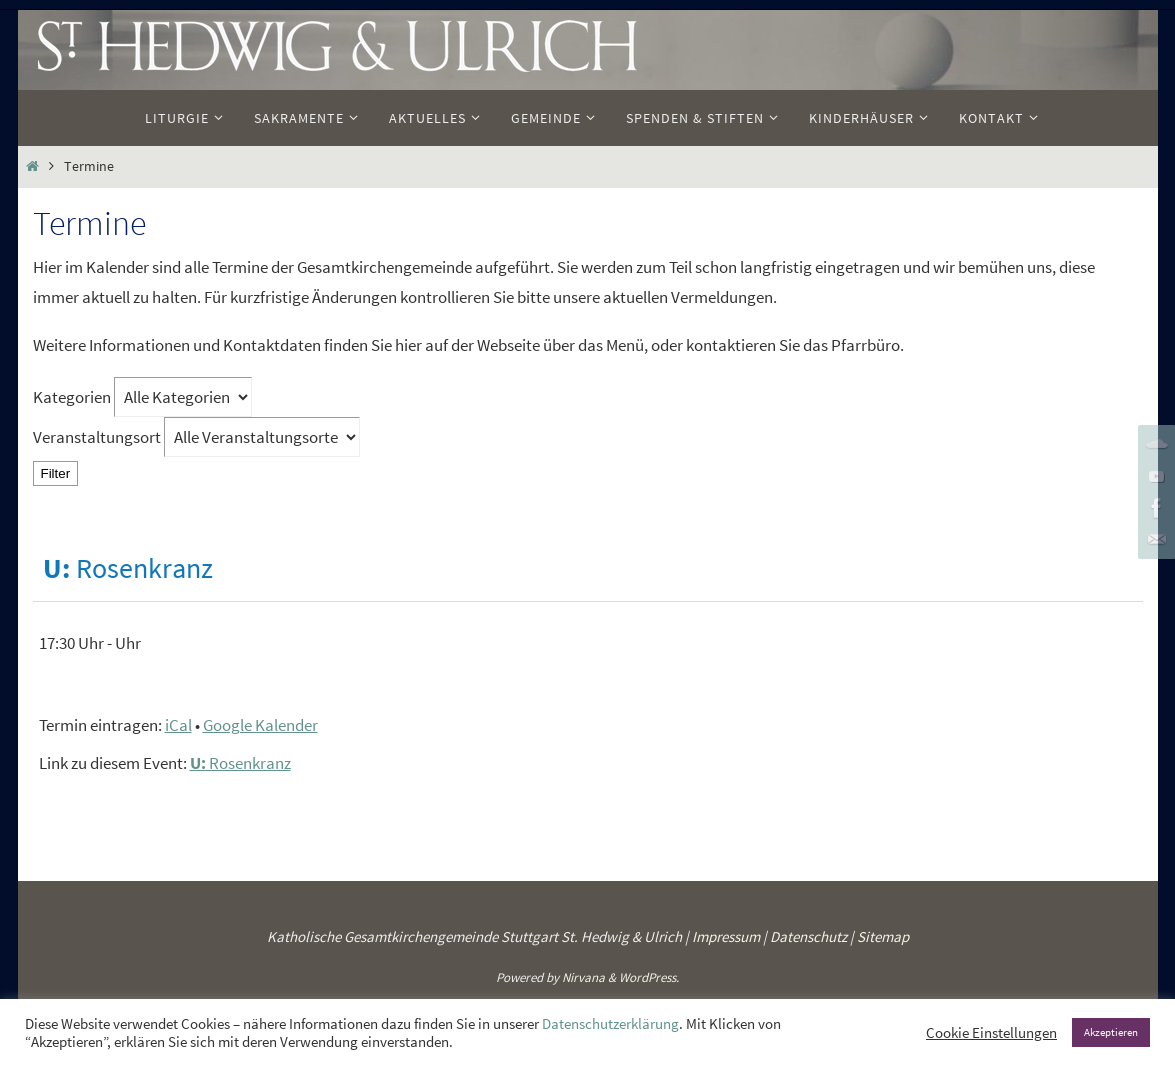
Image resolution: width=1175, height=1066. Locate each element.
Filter (60, 473)
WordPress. (649, 977)
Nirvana (583, 977)
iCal (178, 725)
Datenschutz (808, 936)
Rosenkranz (240, 763)
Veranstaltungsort (97, 437)
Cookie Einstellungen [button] (991, 1033)
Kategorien (73, 397)
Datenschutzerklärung (610, 1024)
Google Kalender (260, 725)
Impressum (726, 936)
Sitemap (883, 936)
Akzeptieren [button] (1111, 1032)
